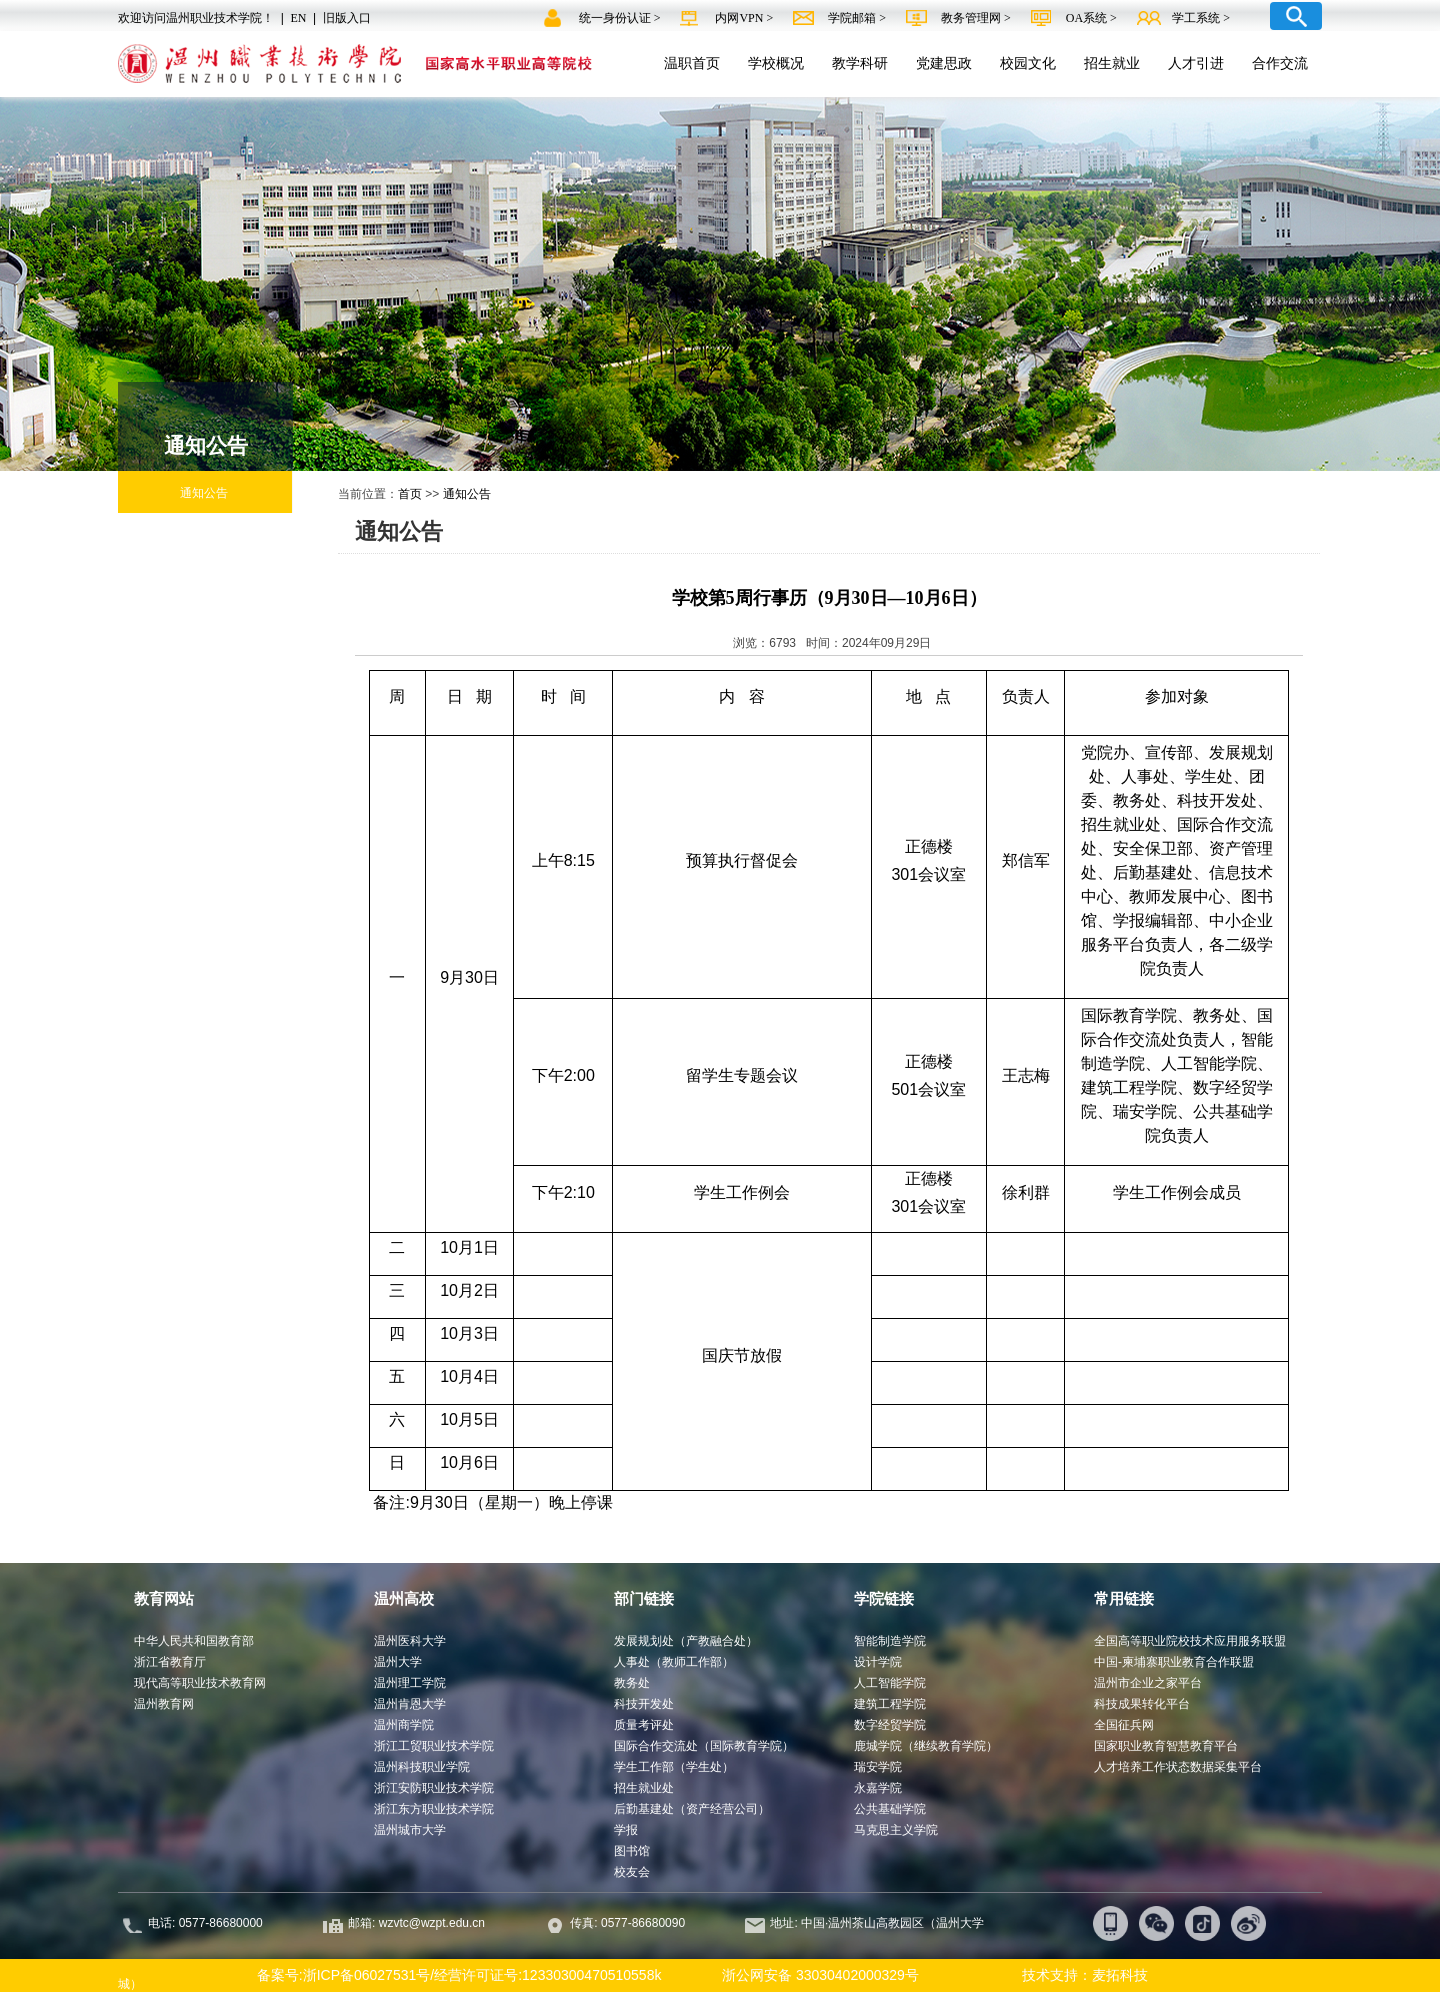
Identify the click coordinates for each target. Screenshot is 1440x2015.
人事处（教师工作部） (674, 1662)
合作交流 (1280, 63)
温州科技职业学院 (422, 1767)
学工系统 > (1201, 18)
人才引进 (1196, 63)
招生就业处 (644, 1788)
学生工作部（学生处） (674, 1767)
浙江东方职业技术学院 (434, 1809)
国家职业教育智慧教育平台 (1166, 1746)
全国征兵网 (1124, 1725)
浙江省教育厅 (170, 1662)
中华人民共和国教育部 (194, 1641)
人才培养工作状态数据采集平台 (1178, 1767)
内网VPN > (745, 18)
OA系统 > (1091, 18)
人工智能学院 (890, 1683)
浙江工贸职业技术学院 (434, 1746)
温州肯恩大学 (410, 1704)
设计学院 (878, 1662)
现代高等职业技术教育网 (200, 1683)
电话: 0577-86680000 (205, 1923)
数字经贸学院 (890, 1725)
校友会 (632, 1872)
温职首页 (692, 63)
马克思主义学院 (896, 1830)
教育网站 (164, 1598)
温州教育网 (164, 1704)
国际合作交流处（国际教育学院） (704, 1746)
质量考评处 (644, 1725)
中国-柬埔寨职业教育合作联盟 (1174, 1662)
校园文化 (1028, 63)
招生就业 (1112, 63)
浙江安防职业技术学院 (434, 1788)
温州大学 (398, 1662)
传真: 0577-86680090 (629, 1923)
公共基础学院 (890, 1809)
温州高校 (404, 1598)
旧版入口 (347, 18)
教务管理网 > (977, 18)
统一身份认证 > (621, 18)
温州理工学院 (410, 1683)
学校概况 (776, 63)
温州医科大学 (410, 1641)
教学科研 (860, 63)
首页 (410, 494)
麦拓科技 (1120, 1975)
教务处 (632, 1683)
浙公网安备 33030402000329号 (811, 1975)
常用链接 (1124, 1598)
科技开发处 (644, 1704)
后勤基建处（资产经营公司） (692, 1809)
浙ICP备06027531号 (367, 1975)
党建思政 (944, 63)
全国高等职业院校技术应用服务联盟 (1190, 1641)
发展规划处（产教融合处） (686, 1641)
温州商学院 (404, 1725)
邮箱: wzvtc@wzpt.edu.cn (416, 1923)
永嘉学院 (878, 1788)
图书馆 (632, 1851)
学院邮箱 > (858, 18)
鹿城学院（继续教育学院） (926, 1746)
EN (298, 18)
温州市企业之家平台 (1148, 1683)
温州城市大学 (410, 1830)
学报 (626, 1830)
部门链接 (644, 1598)
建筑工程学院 (890, 1704)
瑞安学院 (878, 1767)
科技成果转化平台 (1142, 1704)
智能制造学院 (890, 1641)
